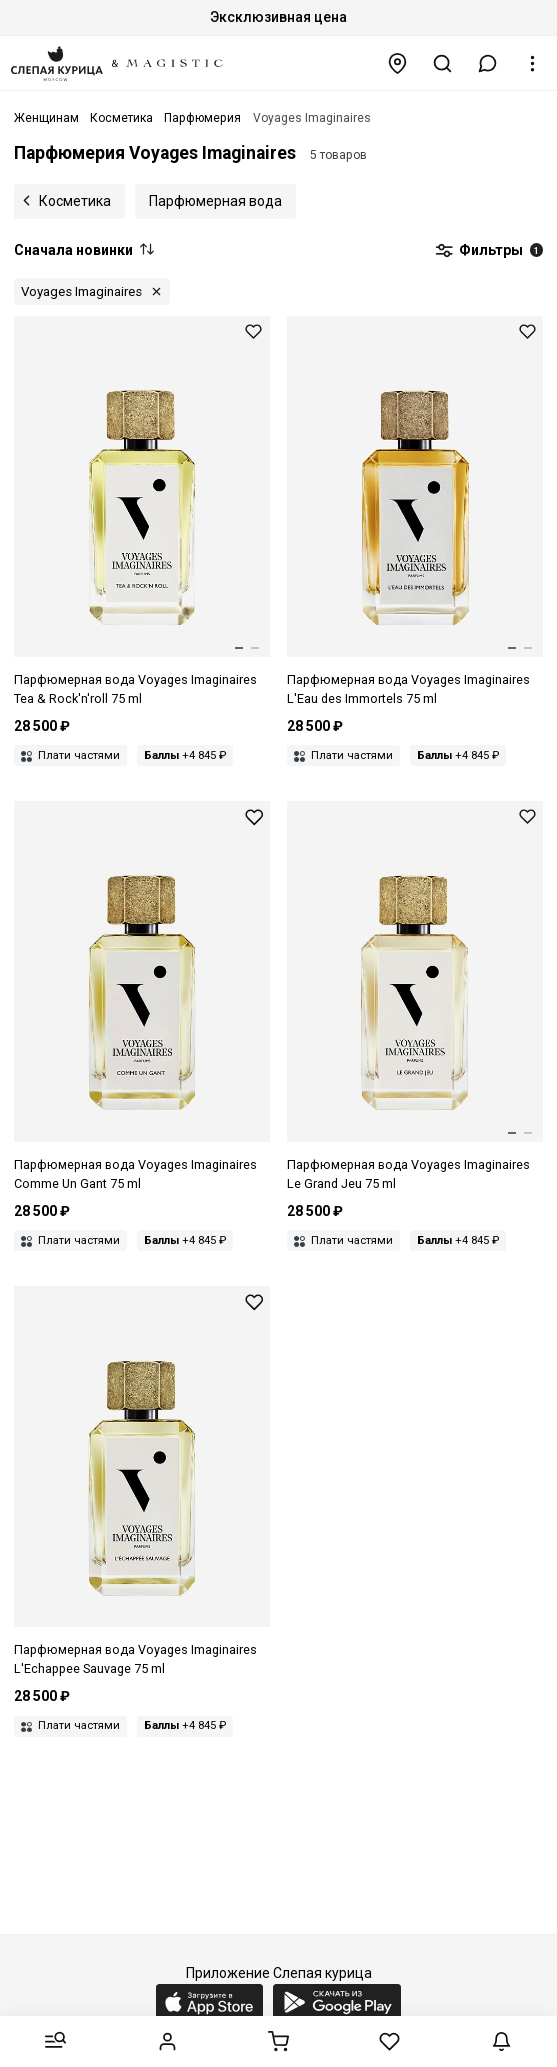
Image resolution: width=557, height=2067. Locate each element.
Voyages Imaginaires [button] (81, 291)
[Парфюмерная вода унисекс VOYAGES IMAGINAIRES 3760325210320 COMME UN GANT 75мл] (142, 997)
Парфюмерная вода (215, 201)
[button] (488, 63)
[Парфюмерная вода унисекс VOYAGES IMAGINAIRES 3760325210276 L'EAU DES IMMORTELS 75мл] (415, 512)
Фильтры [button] (489, 251)
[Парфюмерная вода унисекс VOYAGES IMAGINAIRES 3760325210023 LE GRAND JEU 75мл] (415, 997)
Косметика (75, 201)
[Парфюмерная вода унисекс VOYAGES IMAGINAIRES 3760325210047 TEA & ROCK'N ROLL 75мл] (142, 512)
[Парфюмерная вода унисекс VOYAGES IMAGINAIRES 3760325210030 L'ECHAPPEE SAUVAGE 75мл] (142, 1482)
